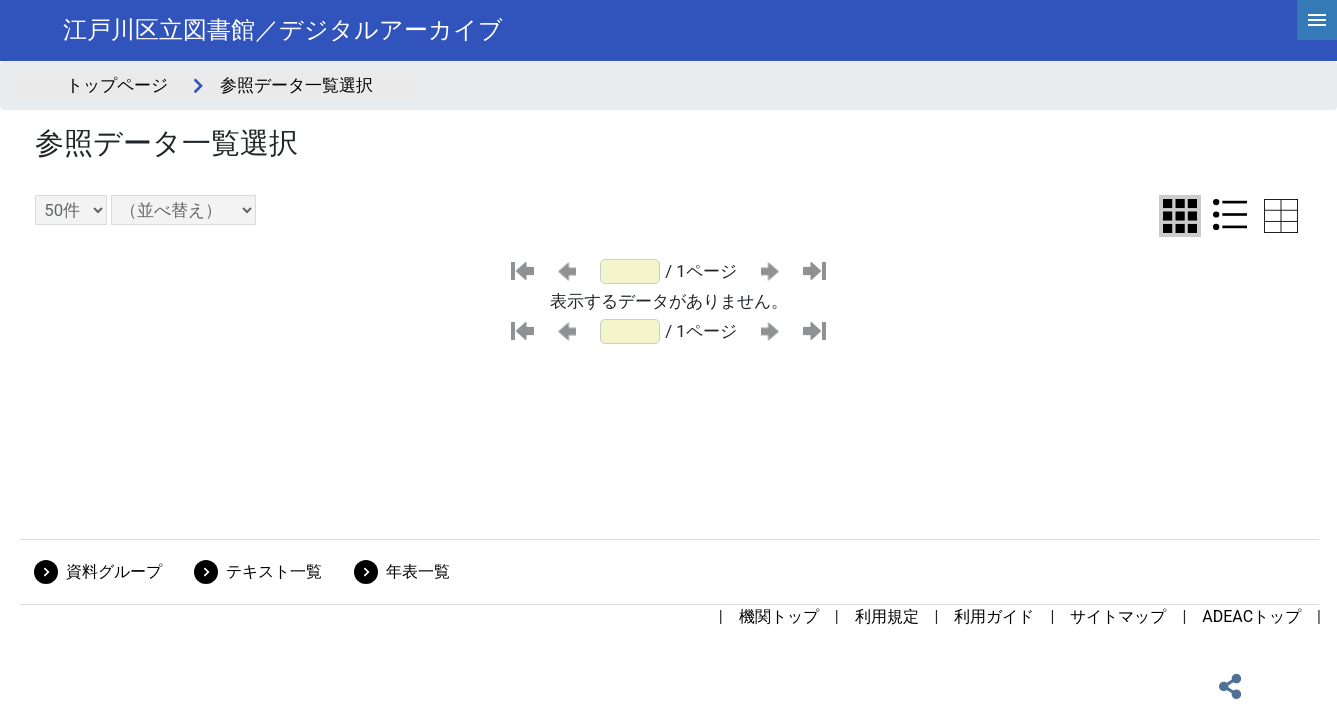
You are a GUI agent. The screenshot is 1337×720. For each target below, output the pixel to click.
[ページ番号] (630, 271)
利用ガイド (994, 616)
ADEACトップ (1251, 616)
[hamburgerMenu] (1317, 20)
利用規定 (887, 616)
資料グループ (114, 571)
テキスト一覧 (274, 571)
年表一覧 (418, 571)
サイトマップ (1118, 616)
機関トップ (779, 616)
